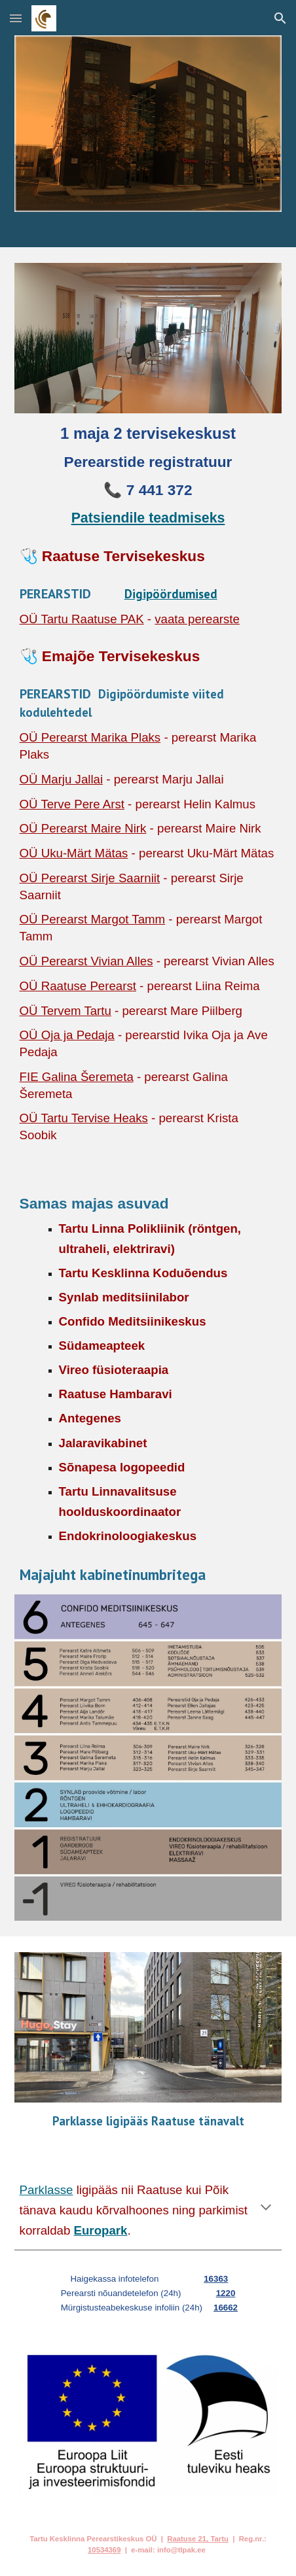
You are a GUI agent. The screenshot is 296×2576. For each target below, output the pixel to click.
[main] (148, 475)
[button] (15, 18)
